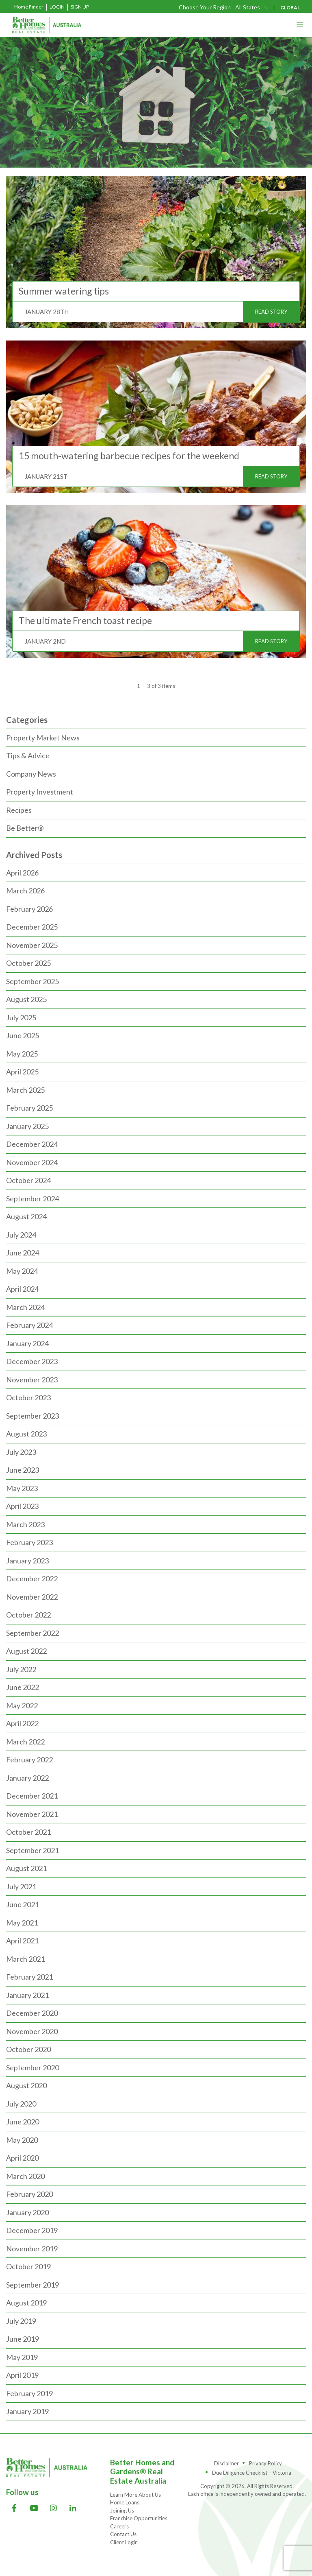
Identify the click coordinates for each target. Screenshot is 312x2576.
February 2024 (29, 1325)
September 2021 (32, 1850)
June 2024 (22, 1252)
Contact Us (123, 2534)
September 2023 (32, 1415)
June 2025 (22, 1035)
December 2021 (32, 1795)
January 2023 (27, 1560)
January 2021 (27, 1995)
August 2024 (26, 1216)
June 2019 (22, 2338)
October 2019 (28, 2266)
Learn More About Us (135, 2494)
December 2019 (32, 2230)
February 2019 (29, 2393)
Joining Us (122, 2510)
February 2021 (29, 1976)
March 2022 (25, 1741)
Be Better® (25, 827)
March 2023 (25, 1524)
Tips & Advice (28, 755)
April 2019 (22, 2375)
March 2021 (25, 1958)
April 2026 (22, 872)
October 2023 (28, 1397)
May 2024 (22, 1270)
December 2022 (32, 1578)
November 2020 (32, 2031)
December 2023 (32, 1361)
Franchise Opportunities (138, 2518)
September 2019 (32, 2284)
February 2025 (29, 1107)
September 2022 (32, 1633)
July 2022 (21, 1669)
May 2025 (22, 1053)
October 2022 (28, 1614)
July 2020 (21, 2103)
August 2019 (26, 2302)
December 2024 (32, 1144)
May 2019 (22, 2357)
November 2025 (32, 945)
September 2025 (32, 981)
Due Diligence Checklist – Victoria (251, 2472)
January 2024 (27, 1343)
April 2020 (22, 2157)
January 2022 (27, 1777)
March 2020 (25, 2176)
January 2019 (27, 2411)
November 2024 (32, 1162)
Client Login (124, 2542)
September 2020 (32, 2067)
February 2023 (29, 1542)
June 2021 (22, 1904)
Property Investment (39, 791)
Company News (31, 773)
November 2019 (32, 2248)
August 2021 (26, 1868)
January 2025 (27, 1126)
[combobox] (252, 7)
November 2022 (32, 1596)
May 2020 (22, 2139)
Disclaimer (226, 2463)
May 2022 (22, 1705)
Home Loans (124, 2502)
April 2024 (22, 1288)
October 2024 (28, 1180)
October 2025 (28, 962)
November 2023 (32, 1379)
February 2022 (29, 1759)
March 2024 (25, 1307)
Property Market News (43, 737)
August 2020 (26, 2085)
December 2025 (32, 926)
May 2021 (22, 1922)
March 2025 (25, 1089)
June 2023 (22, 1469)
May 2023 (22, 1488)
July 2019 (21, 2320)
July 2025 (21, 1017)
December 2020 (32, 2012)
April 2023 (22, 1506)
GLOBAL (290, 7)
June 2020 (22, 2121)
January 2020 (27, 2212)
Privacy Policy (265, 2463)
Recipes (19, 810)
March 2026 (25, 890)
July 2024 (21, 1234)
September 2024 (32, 1198)
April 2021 (22, 1940)
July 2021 (21, 1886)
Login (57, 7)
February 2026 (29, 908)
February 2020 (29, 2194)
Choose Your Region (205, 7)
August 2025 (26, 999)
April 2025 (22, 1071)
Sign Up (80, 7)
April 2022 (22, 1723)
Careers (119, 2526)
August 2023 (26, 1433)
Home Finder (28, 7)
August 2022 (26, 1650)
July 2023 (21, 1451)
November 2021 (32, 1814)
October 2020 (28, 2049)
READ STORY (271, 311)
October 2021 (28, 1831)
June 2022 (22, 1687)
